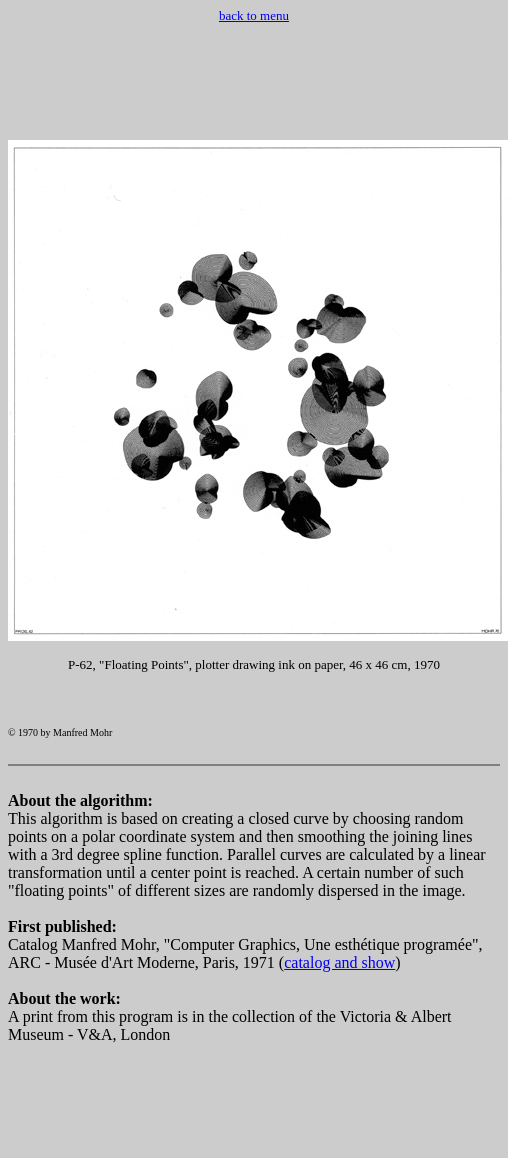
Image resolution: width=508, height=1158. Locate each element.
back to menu (254, 15)
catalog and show (339, 980)
